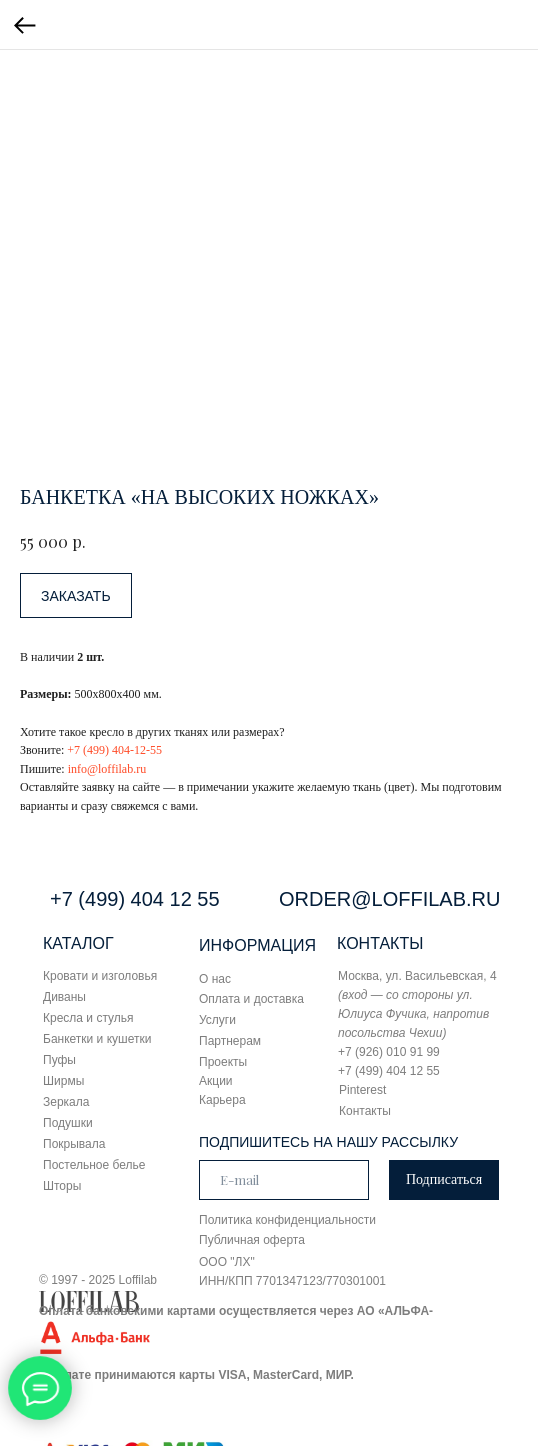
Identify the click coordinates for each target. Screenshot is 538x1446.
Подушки (68, 1123)
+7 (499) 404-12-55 (114, 750)
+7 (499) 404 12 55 (135, 899)
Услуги (217, 1020)
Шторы (62, 1186)
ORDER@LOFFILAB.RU (389, 899)
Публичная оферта (252, 1240)
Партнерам (230, 1041)
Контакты (365, 1111)
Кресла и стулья (88, 1018)
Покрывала (74, 1144)
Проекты (223, 1062)
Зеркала (66, 1102)
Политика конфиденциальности (287, 1220)
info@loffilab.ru (107, 769)
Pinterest (362, 1090)
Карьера (222, 1100)
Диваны (64, 997)
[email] (284, 1180)
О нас (215, 979)
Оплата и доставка (251, 999)
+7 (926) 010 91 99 (389, 1052)
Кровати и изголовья (100, 976)
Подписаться (444, 1179)
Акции (216, 1081)
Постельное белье (94, 1165)
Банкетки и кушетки (97, 1039)
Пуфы (59, 1060)
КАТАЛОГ (78, 943)
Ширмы (63, 1081)
